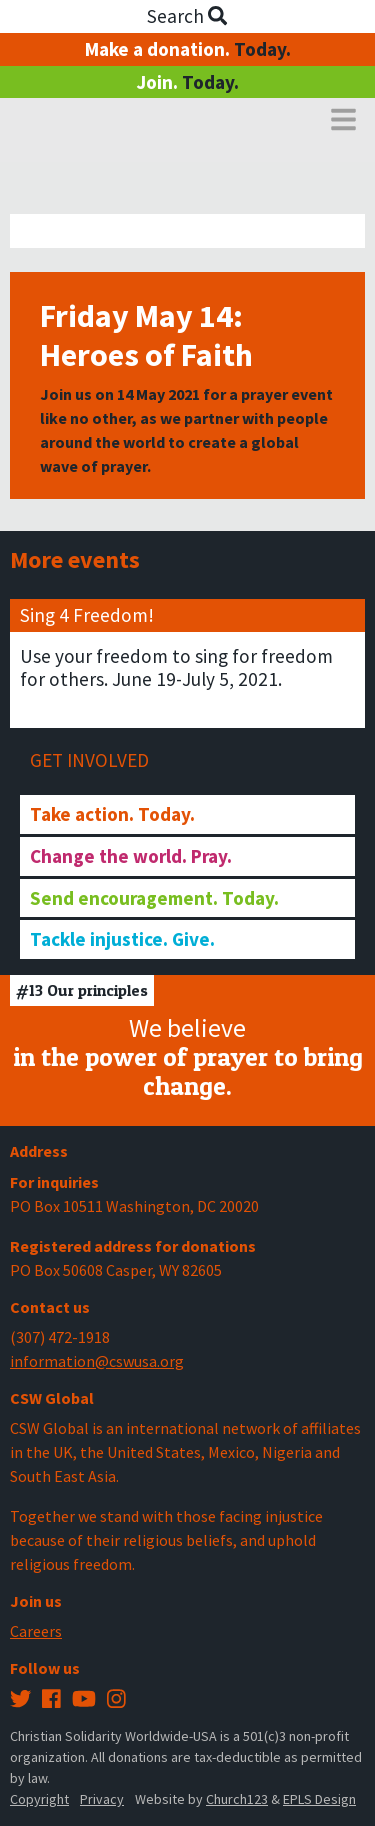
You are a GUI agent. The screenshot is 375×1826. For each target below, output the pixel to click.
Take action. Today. (112, 814)
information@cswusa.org (97, 1361)
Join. (187, 82)
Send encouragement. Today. (154, 898)
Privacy (102, 1799)
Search (187, 16)
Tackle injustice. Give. (122, 939)
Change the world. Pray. (131, 856)
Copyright (39, 1799)
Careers (36, 1631)
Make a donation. (188, 49)
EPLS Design (319, 1799)
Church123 (237, 1799)
